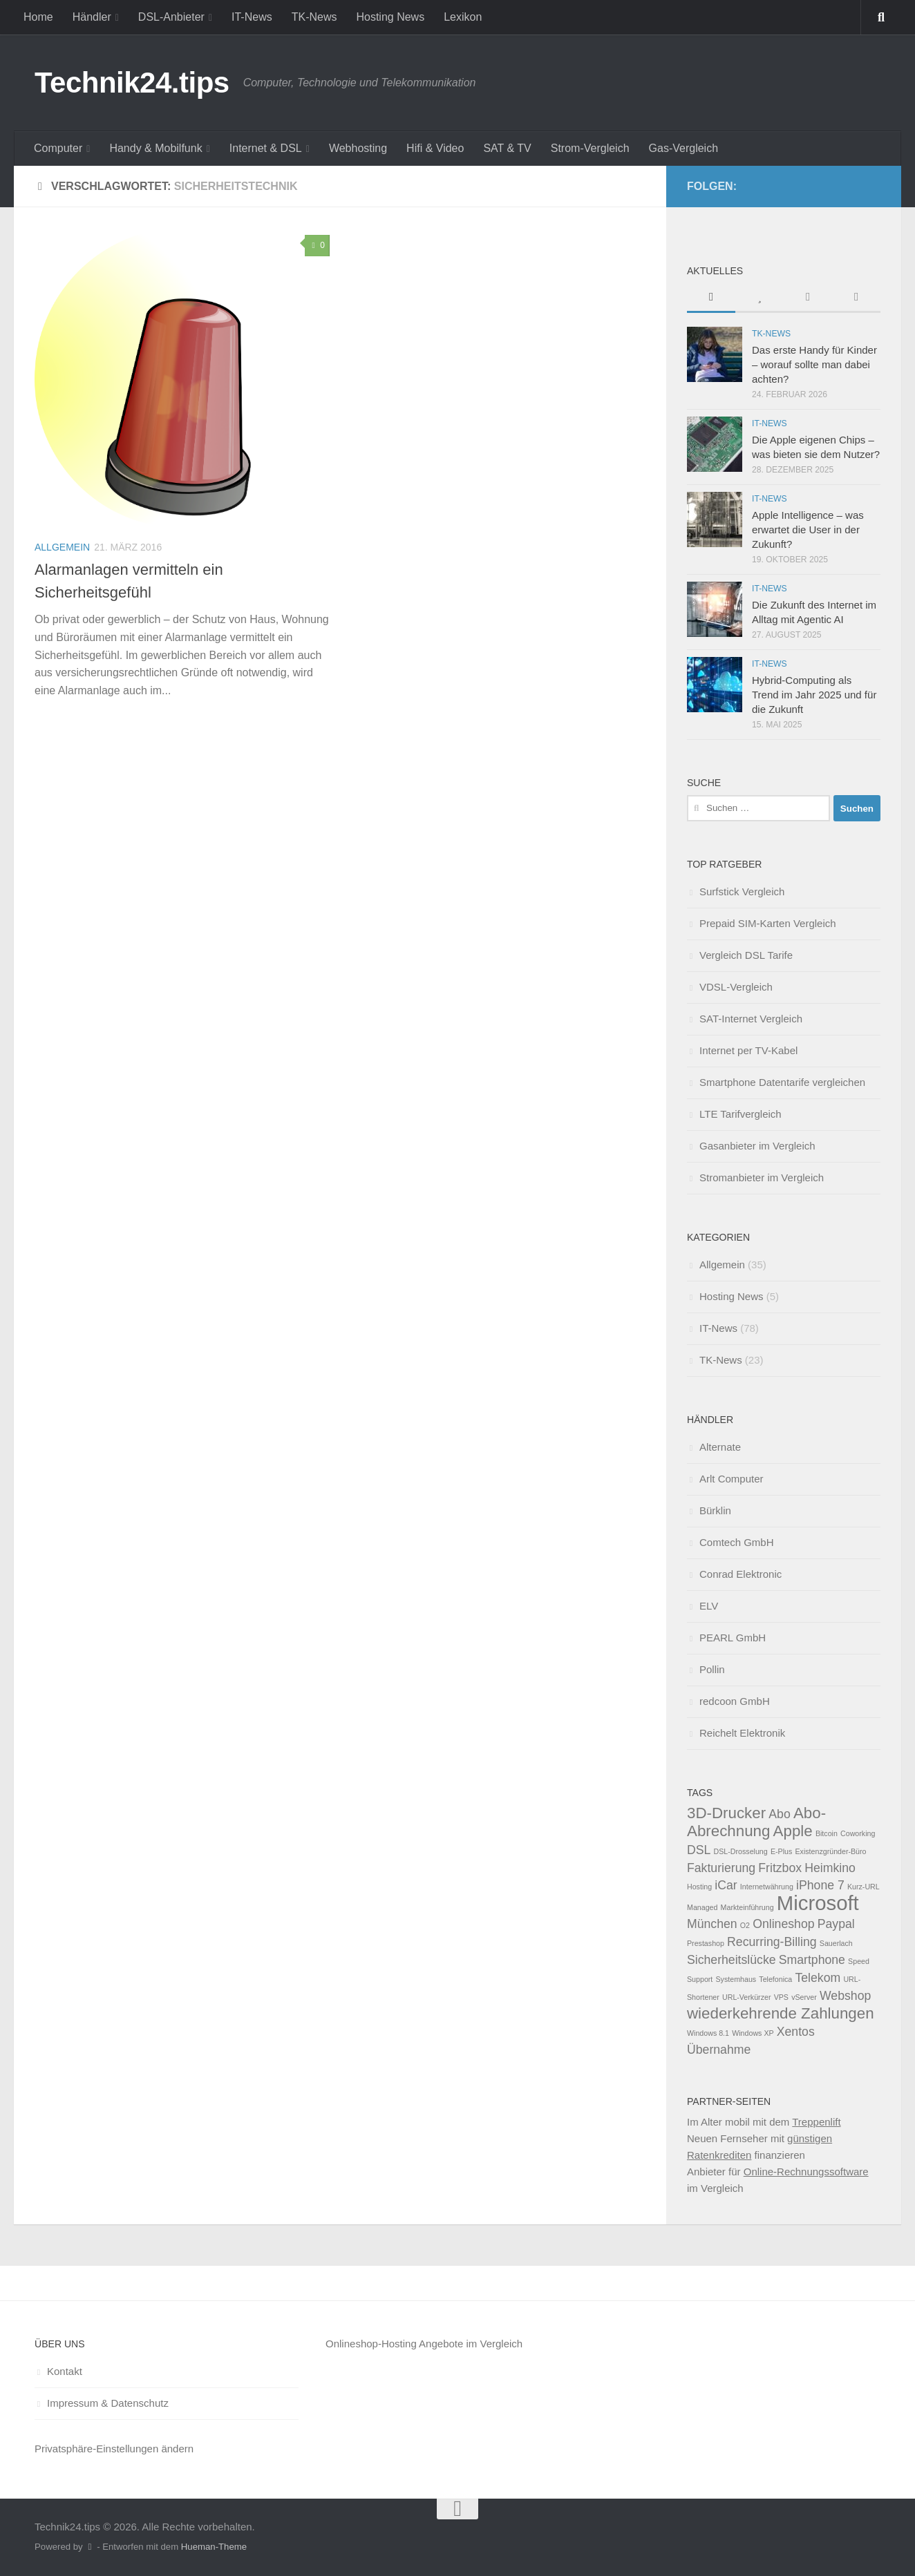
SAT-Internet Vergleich (750, 1018)
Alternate (720, 1447)
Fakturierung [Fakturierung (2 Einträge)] (721, 1868)
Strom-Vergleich (590, 148)
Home (38, 17)
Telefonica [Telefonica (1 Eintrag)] (775, 1979)
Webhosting (358, 148)
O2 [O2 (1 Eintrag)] (745, 1925)
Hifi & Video (435, 148)
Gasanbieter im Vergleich (757, 1146)
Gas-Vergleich (684, 148)
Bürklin (715, 1510)
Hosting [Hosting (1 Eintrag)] (699, 1886)
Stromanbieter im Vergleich (761, 1177)
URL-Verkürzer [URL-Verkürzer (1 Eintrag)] (746, 1997)
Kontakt (64, 2371)
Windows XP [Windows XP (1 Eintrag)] (752, 2033)
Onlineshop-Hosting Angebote (394, 2343)
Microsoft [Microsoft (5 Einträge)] (818, 1902)
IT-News (252, 17)
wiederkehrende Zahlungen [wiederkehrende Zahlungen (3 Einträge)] (780, 2013)
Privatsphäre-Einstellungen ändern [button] (114, 2448)
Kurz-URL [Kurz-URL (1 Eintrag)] (863, 1886)
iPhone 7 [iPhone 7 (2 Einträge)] (820, 1885)
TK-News (314, 17)
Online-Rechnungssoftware (806, 2171)
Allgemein (62, 547)
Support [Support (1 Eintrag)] (700, 1979)
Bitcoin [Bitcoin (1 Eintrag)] (826, 1833)
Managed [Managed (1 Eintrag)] (702, 1907)
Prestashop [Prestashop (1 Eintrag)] (705, 1943)
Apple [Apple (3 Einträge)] (793, 1831)
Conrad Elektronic (740, 1574)
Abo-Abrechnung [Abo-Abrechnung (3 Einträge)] (756, 1822)
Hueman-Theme (214, 2546)
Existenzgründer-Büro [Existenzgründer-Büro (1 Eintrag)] (830, 1851)
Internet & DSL (265, 148)
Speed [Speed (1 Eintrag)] (858, 1961)
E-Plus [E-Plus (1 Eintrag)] (781, 1851)
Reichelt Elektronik (742, 1733)
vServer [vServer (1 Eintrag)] (804, 1997)
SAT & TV (507, 148)
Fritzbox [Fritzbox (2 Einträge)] (780, 1868)
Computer (58, 148)
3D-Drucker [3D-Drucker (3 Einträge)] (726, 1813)
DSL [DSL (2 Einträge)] (698, 1850)
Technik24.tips (132, 82)
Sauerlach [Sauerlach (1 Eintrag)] (836, 1943)
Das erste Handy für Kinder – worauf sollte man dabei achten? (814, 364)
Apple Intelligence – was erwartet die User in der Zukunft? (808, 529)
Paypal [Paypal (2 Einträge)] (836, 1924)
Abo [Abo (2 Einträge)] (779, 1814)
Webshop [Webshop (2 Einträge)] (845, 1996)
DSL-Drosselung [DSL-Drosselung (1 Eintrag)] (741, 1851)
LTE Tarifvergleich (740, 1114)
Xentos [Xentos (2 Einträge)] (796, 2032)
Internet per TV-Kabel (748, 1050)
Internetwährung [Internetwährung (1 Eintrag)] (766, 1886)
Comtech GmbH (736, 1542)
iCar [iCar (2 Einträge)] (726, 1885)
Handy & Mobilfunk (155, 148)
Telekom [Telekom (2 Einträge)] (817, 1978)
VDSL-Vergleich (736, 987)
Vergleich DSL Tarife (746, 955)
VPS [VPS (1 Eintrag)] (781, 1997)
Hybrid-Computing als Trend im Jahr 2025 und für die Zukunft (814, 694)
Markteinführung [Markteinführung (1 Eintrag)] (747, 1907)
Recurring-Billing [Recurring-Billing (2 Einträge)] (772, 1942)
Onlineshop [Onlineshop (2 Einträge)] (783, 1924)
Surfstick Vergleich (741, 891)
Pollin (712, 1669)
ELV (708, 1606)
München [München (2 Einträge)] (712, 1924)
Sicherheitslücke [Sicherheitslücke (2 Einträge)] (731, 1960)
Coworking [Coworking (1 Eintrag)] (857, 1833)
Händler (92, 17)
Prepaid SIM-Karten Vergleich (767, 923)
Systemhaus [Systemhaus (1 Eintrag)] (736, 1979)
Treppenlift (816, 2122)
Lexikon (463, 17)
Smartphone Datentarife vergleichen (782, 1082)
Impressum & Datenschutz (108, 2403)
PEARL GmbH (732, 1637)
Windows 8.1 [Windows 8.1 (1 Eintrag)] (708, 2033)
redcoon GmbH (734, 1701)
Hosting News (390, 17)
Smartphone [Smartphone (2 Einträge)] (812, 1960)
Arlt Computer (731, 1479)
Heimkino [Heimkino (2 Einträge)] (830, 1868)
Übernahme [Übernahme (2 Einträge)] (719, 2050)
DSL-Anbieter (171, 17)
